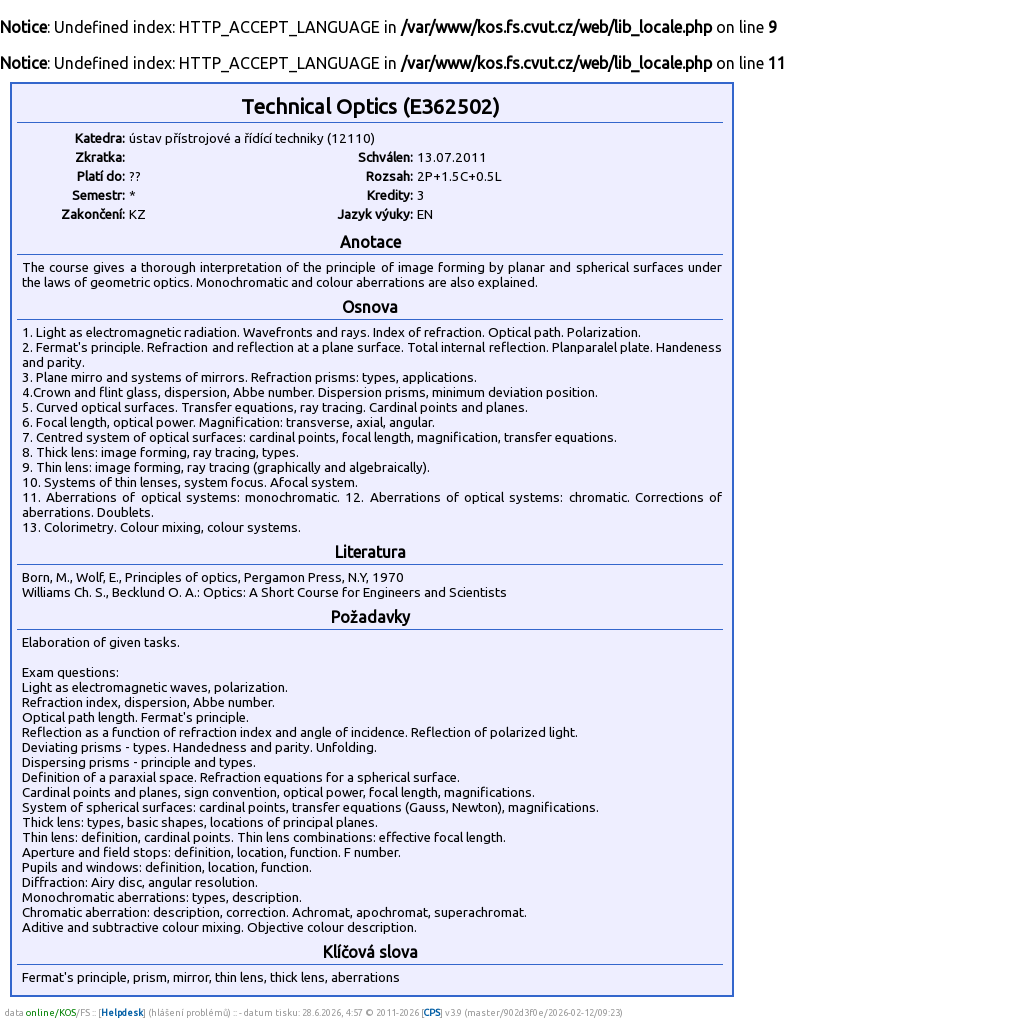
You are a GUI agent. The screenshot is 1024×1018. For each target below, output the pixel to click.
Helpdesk (122, 1012)
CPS (432, 1012)
